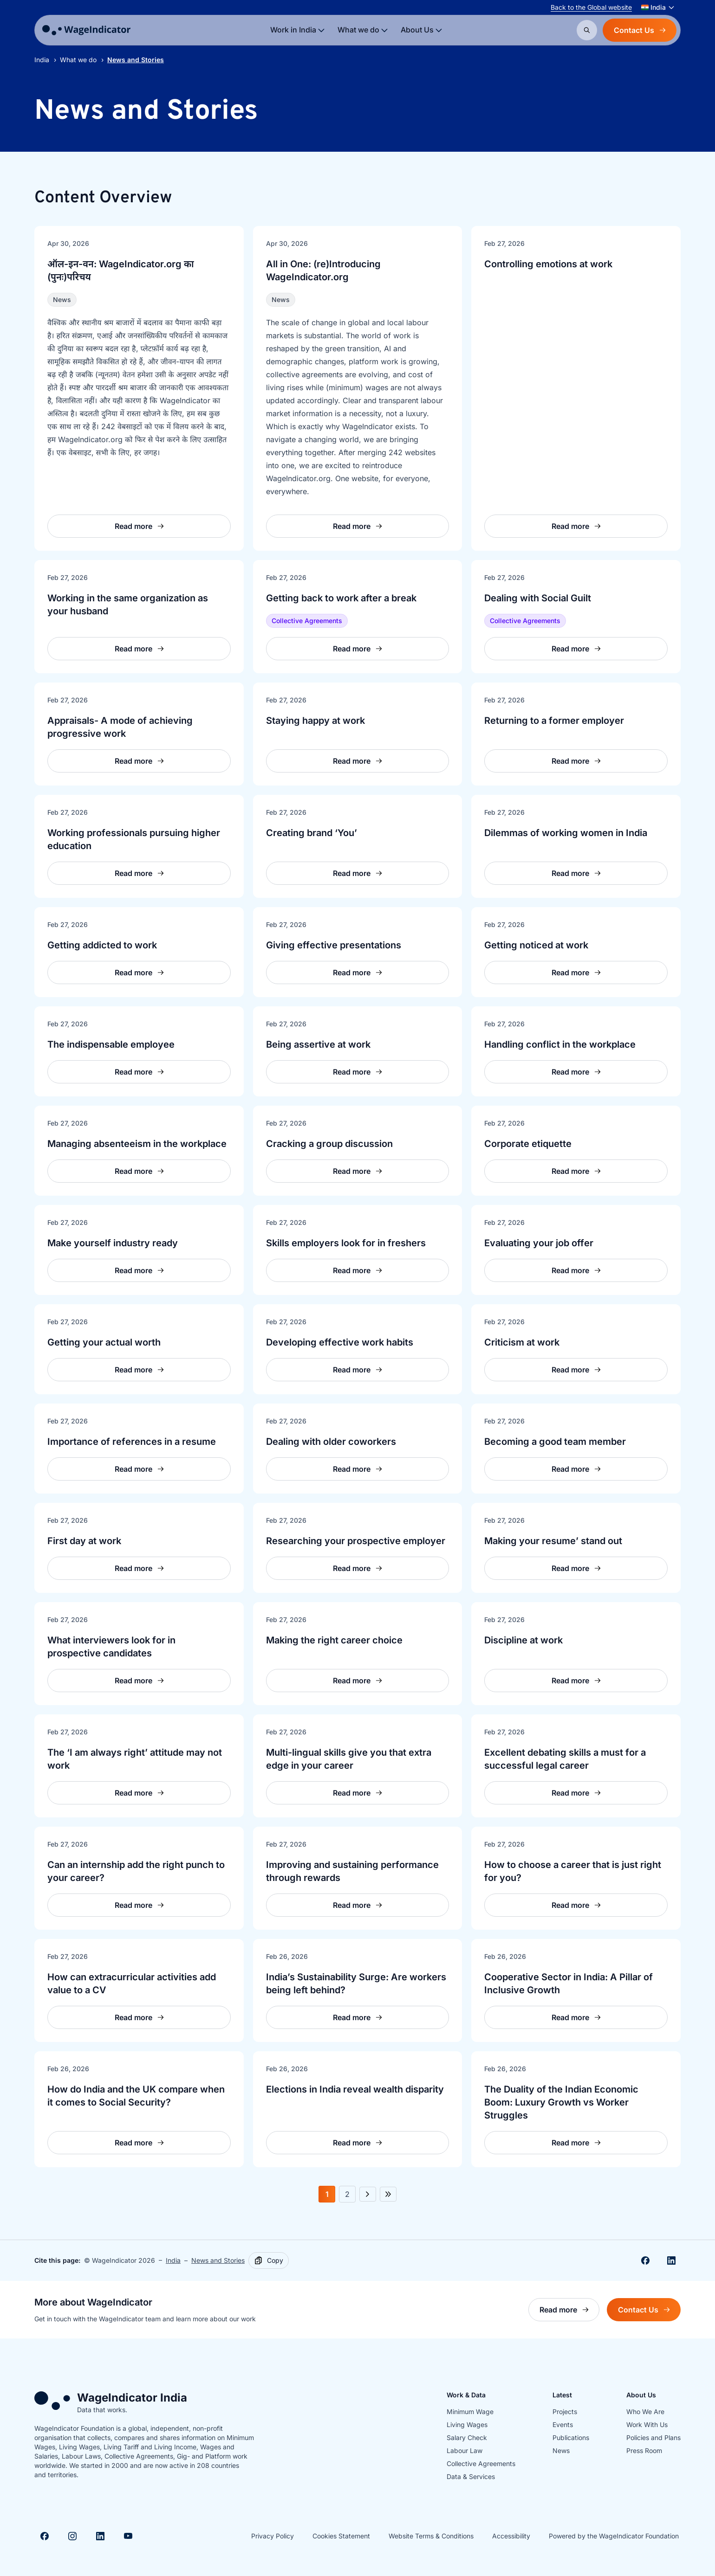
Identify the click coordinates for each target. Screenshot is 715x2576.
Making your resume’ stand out (553, 1540)
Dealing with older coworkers (331, 1441)
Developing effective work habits (339, 1342)
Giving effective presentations (333, 945)
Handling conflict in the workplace (560, 1044)
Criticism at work (521, 1342)
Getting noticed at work (536, 945)
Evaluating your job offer (538, 1243)
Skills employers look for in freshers (346, 1243)
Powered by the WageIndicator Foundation (614, 2536)
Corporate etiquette (528, 1143)
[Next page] (367, 2194)
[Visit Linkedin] (100, 2536)
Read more (569, 2312)
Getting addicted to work (102, 945)
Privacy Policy (272, 2536)
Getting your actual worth (104, 1342)
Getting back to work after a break (341, 598)
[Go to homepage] (86, 30)
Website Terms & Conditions (431, 2536)
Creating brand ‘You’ (311, 832)
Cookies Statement (341, 2536)
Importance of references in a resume (131, 1441)
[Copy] (268, 2260)
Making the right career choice (334, 1640)
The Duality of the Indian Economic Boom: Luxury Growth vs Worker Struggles (561, 2102)
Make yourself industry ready (112, 1243)
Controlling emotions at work (548, 264)
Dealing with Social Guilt (537, 598)
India (41, 60)
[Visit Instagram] (72, 2536)
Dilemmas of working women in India (565, 832)
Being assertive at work (318, 1044)
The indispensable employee (111, 1044)
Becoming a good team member (555, 1441)
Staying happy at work (315, 720)
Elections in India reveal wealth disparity (355, 2089)
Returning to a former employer (554, 720)
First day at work (84, 1540)
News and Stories (218, 2260)
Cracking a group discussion (329, 1143)
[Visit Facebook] (44, 2536)
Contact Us (639, 30)
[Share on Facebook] (645, 2260)
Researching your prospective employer (355, 1540)
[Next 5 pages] (388, 2194)
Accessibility (511, 2536)
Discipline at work (523, 1640)
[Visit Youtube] (128, 2536)
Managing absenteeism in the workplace (137, 1143)
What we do (78, 60)
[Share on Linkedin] (671, 2260)
